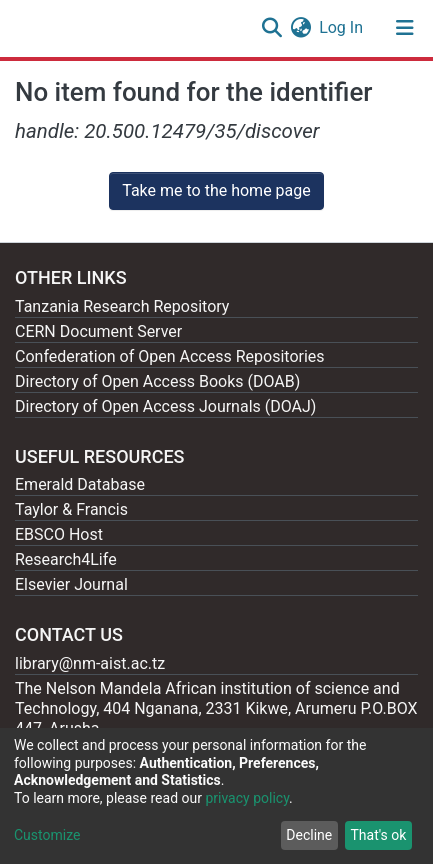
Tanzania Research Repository (122, 306)
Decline (309, 835)
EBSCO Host (59, 534)
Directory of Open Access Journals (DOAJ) (165, 406)
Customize (47, 835)
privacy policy (247, 798)
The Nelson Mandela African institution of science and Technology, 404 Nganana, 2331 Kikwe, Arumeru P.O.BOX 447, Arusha (216, 708)
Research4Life (66, 559)
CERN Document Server (98, 331)
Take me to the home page (216, 190)
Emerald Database (80, 484)
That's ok (378, 835)
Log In (342, 27)
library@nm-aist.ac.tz (90, 663)
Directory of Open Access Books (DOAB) (157, 381)
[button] (300, 28)
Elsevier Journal (71, 584)
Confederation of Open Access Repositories (170, 356)
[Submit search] (271, 28)
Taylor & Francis (71, 509)
